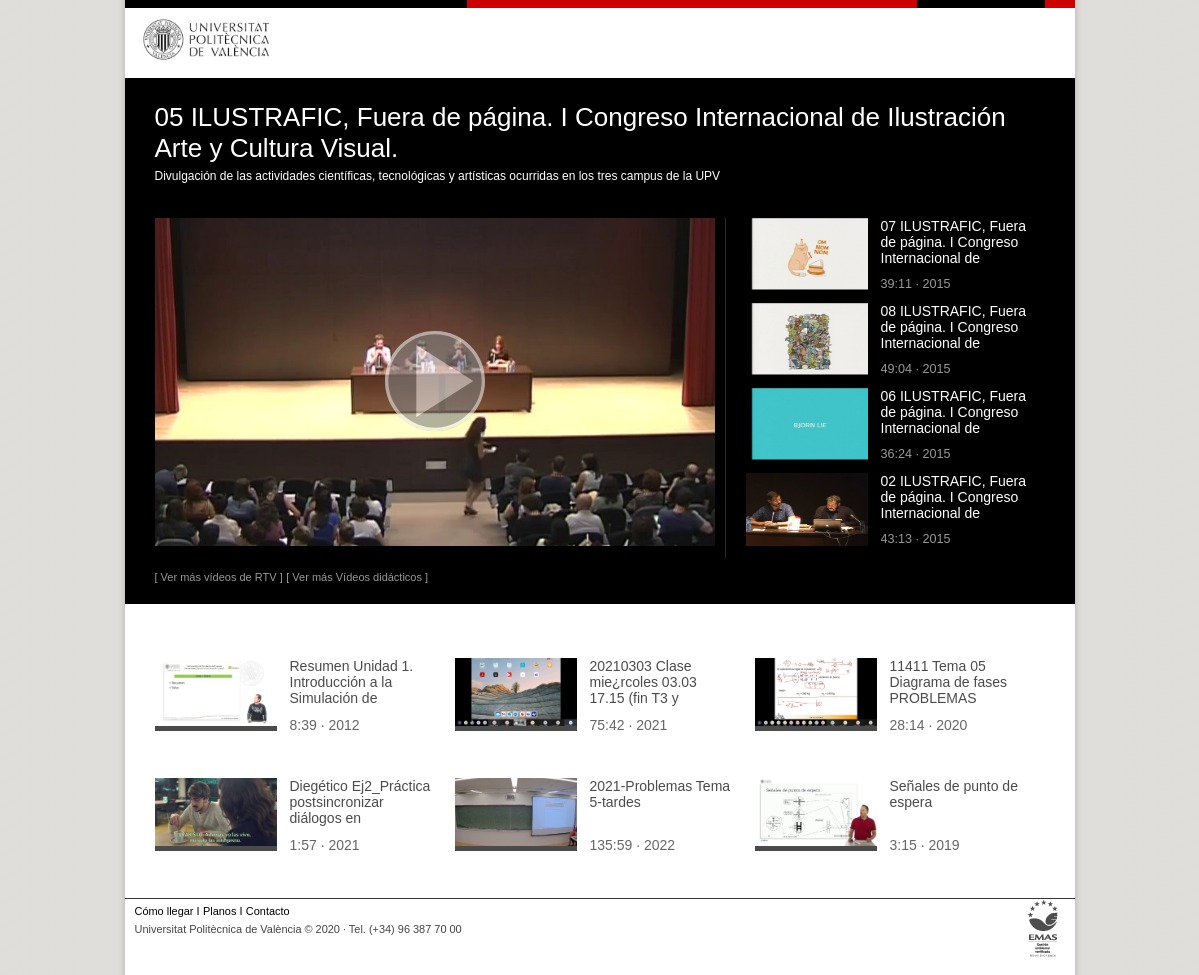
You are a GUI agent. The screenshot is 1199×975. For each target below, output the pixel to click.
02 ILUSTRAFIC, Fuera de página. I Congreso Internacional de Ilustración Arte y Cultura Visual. (957, 513)
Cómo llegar (164, 911)
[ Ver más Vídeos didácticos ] (357, 577)
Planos (219, 911)
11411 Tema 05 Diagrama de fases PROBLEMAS (949, 682)
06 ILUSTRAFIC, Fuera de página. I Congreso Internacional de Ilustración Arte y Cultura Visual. (957, 428)
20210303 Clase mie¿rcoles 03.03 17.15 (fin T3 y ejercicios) (643, 690)
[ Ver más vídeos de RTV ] (219, 577)
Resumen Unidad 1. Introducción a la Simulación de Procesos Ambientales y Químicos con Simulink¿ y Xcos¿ (359, 706)
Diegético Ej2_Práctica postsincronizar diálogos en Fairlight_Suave (360, 810)
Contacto (268, 911)
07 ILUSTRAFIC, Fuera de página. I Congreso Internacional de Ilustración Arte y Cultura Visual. (957, 258)
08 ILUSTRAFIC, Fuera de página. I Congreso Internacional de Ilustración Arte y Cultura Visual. (957, 343)
